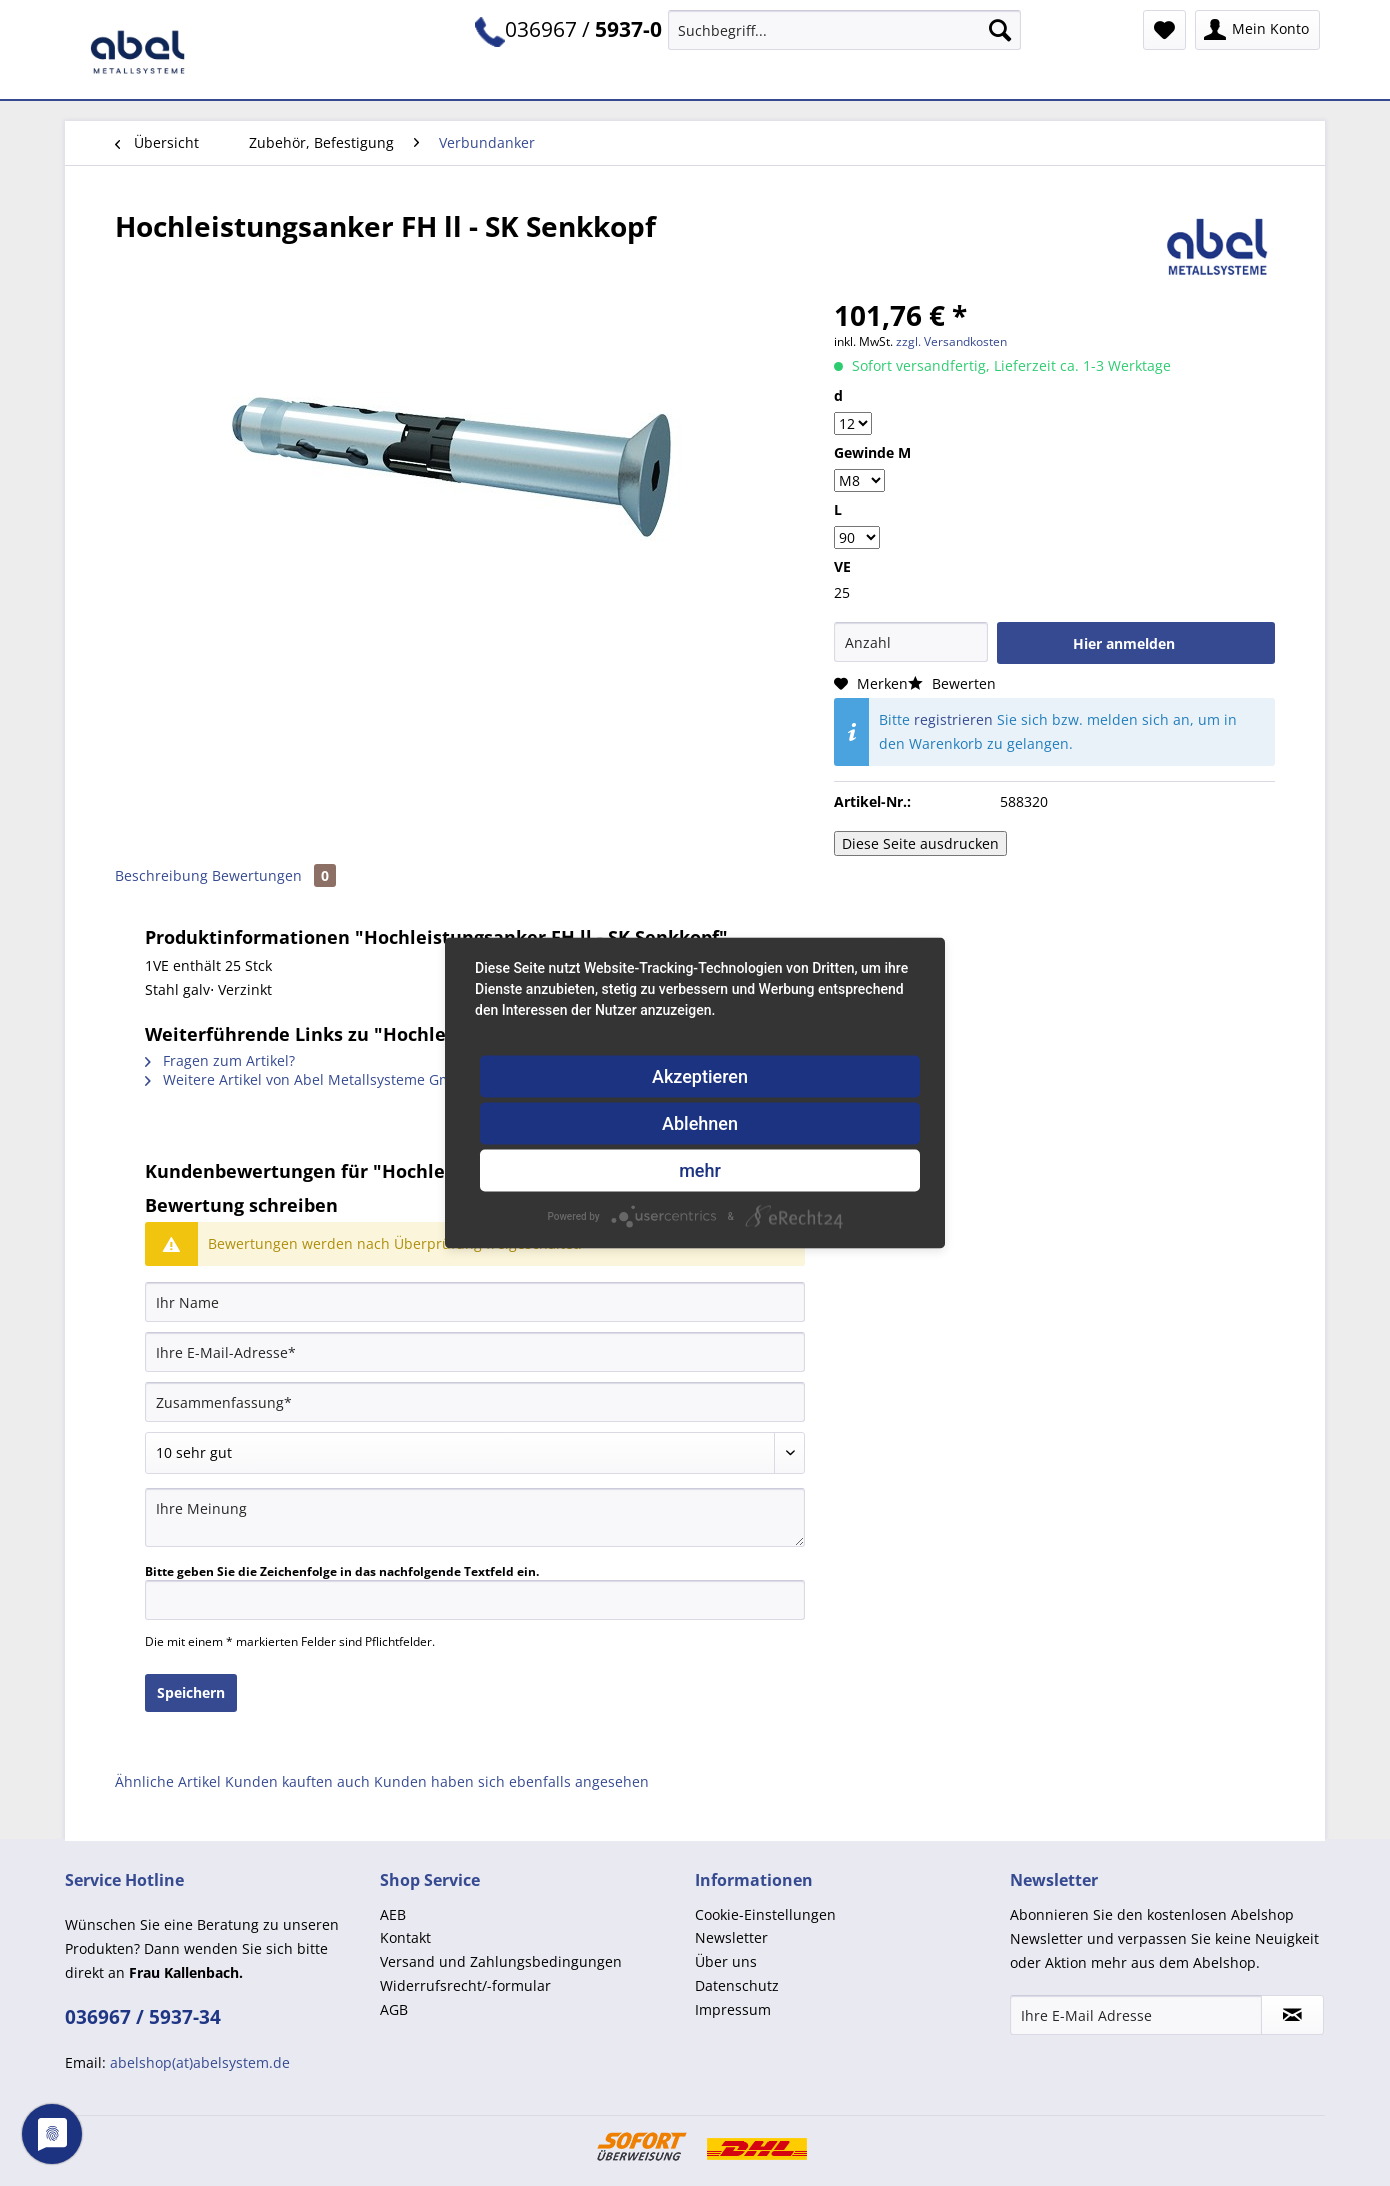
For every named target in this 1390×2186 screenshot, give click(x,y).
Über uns (726, 1961)
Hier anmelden (1124, 643)
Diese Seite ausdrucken (920, 843)
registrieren (953, 719)
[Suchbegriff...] (844, 30)
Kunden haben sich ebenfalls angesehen (511, 1781)
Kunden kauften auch (297, 1781)
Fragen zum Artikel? (220, 1060)
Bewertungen (274, 875)
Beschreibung (161, 875)
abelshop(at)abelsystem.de (200, 2062)
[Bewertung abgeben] (475, 1453)
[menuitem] (844, 39)
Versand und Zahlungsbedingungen (501, 1961)
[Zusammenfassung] (475, 1402)
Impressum (733, 2009)
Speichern (191, 1692)
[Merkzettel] (1164, 30)
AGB (394, 2009)
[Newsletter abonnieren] (1292, 2015)
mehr (700, 1170)
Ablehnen (700, 1123)
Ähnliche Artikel (168, 1781)
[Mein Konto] (1257, 30)
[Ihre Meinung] (475, 1517)
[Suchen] (1000, 30)
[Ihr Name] (475, 1302)
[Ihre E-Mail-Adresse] (475, 1352)
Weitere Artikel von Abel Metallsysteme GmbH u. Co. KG (340, 1079)
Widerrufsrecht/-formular (465, 1985)
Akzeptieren (700, 1076)
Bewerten (952, 683)
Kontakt (405, 1937)
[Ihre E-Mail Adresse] (1136, 2015)
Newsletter (731, 1937)
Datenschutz (737, 1985)
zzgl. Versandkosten (951, 341)
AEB (393, 1914)
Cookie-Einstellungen (765, 1914)
